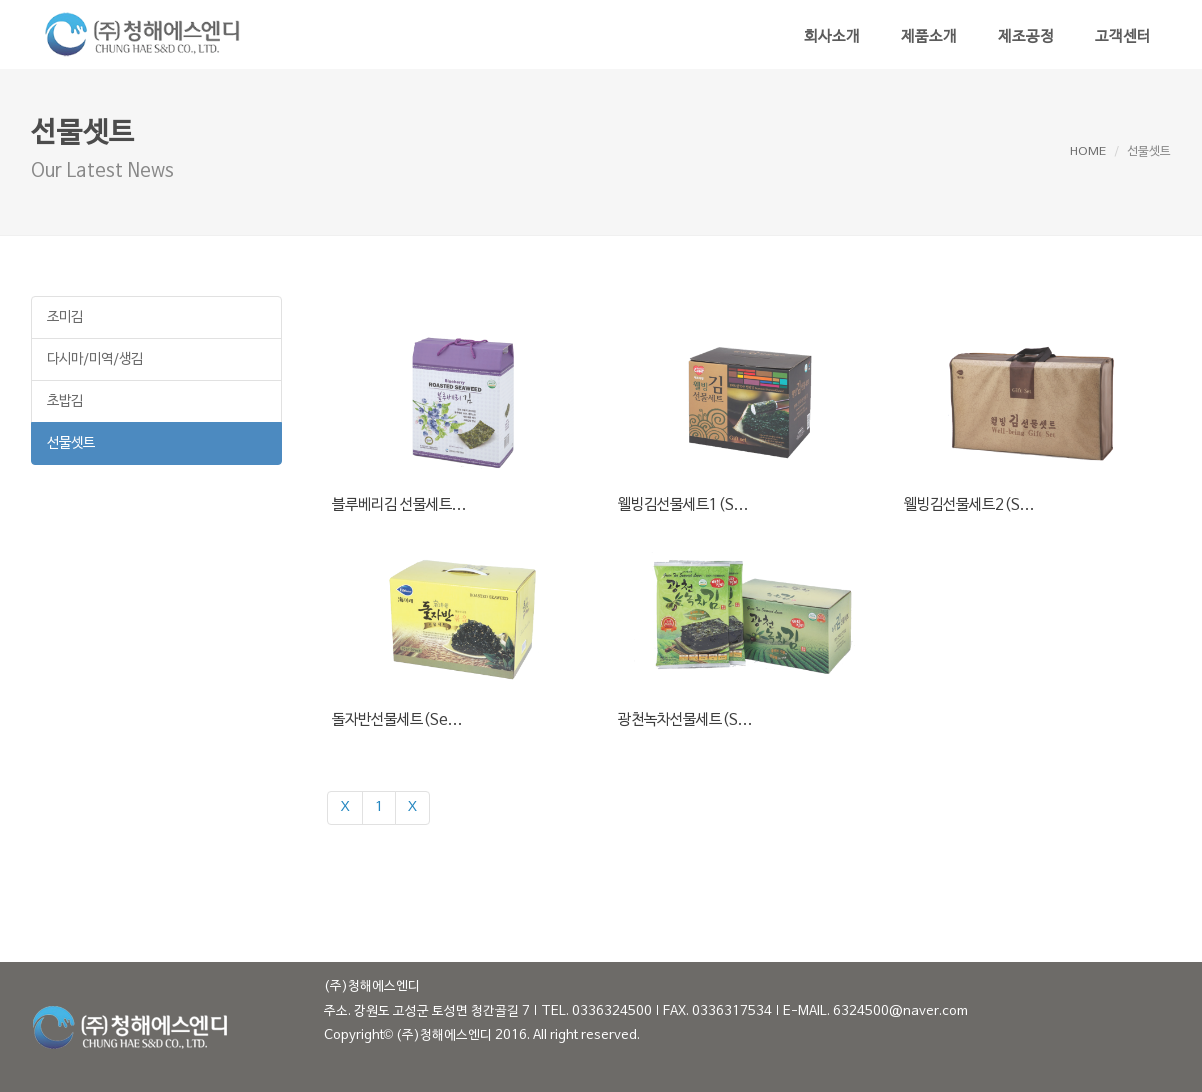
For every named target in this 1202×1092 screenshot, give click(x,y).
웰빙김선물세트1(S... (683, 505)
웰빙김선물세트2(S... (969, 505)
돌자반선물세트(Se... (397, 720)
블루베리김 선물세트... (399, 505)
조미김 (65, 317)
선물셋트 (71, 443)
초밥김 (65, 401)
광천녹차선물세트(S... (685, 720)
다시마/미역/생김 (95, 359)
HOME (1088, 152)
